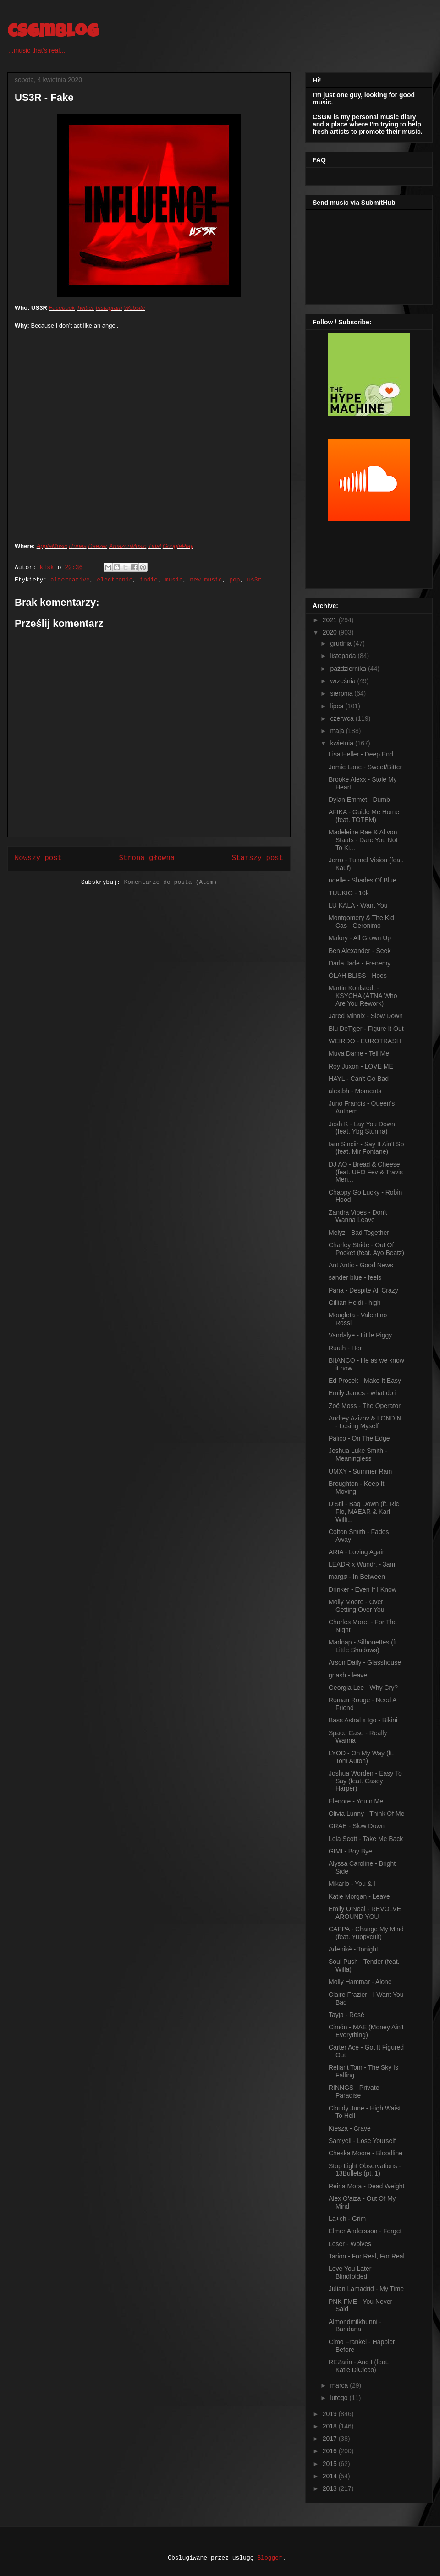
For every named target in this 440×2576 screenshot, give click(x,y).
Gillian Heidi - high (355, 1302)
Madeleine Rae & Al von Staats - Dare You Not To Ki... (363, 839)
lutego (339, 2397)
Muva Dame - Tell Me (359, 1053)
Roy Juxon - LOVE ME (361, 1066)
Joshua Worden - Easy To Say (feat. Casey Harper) (365, 1781)
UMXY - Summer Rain (360, 1471)
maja (338, 730)
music (174, 579)
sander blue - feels (355, 1277)
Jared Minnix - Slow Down (366, 1015)
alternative (70, 579)
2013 (331, 2488)
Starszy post (257, 858)
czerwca (342, 718)
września (343, 681)
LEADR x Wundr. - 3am (362, 1564)
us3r (254, 579)
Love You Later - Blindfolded (352, 2272)
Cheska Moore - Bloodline (365, 2153)
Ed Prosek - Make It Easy (365, 1380)
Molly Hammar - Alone (360, 1981)
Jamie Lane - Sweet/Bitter (365, 767)
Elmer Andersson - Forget (365, 2231)
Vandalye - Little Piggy (360, 1335)
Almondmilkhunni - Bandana (355, 2325)
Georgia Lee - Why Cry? (363, 1687)
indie (149, 579)
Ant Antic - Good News (361, 1265)
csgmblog (53, 33)
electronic (114, 579)
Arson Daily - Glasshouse (365, 1662)
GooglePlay (178, 546)
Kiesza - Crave (350, 2128)
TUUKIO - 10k (349, 893)
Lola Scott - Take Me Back (366, 1838)
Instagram (109, 307)
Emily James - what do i (362, 1393)
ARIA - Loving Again (357, 1552)
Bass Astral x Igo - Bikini (363, 1720)
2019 (331, 2413)
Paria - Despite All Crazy (363, 1290)
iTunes (78, 546)
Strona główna (147, 858)
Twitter (85, 307)
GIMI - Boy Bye (350, 1851)
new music (206, 579)
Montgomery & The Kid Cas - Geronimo (361, 921)
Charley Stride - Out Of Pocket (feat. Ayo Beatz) (366, 1248)
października (349, 668)
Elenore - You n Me (356, 1801)
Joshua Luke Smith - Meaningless (358, 1454)
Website (134, 307)
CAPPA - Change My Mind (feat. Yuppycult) (366, 1932)
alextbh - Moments (355, 1091)
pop (234, 579)
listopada (344, 655)
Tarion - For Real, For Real (367, 2256)
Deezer (97, 546)
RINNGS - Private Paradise (354, 2091)
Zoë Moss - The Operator (365, 1405)
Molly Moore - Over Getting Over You (357, 1605)
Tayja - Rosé (346, 2014)
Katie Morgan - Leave (359, 1896)
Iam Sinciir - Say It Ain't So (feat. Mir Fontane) (366, 1148)
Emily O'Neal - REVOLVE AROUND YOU (365, 1912)
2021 (331, 620)
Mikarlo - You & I (352, 1883)
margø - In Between (357, 1576)
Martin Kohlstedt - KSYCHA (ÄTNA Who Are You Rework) (363, 995)
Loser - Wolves (350, 2243)
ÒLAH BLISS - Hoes (358, 975)
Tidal (154, 546)
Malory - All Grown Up (360, 938)
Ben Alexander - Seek (359, 950)
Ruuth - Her (345, 1348)
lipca (337, 706)
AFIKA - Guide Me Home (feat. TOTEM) (364, 815)
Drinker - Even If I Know (362, 1589)
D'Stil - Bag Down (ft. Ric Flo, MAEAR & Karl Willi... (364, 1511)
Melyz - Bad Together (359, 1232)
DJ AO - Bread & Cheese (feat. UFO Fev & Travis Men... (366, 1172)
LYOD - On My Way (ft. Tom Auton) (361, 1757)
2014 (331, 2476)
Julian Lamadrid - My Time (366, 2288)
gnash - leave (348, 1675)
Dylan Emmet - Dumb (359, 799)
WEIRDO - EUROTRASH (365, 1041)
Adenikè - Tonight (353, 1949)
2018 (331, 2426)
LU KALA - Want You (358, 905)
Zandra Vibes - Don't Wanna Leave (358, 1216)
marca (340, 2385)
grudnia (341, 643)
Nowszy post (38, 858)
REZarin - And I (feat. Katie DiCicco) (359, 2365)
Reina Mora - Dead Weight (366, 2186)
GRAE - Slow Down (357, 1826)
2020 (331, 632)
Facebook (62, 307)
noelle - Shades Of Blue (362, 880)
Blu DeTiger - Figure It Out (366, 1028)
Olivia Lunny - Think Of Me (366, 1813)
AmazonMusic (128, 546)
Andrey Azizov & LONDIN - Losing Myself (365, 1422)
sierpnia (342, 693)
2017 (331, 2438)
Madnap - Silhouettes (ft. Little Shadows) (364, 1646)
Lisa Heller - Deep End (361, 754)
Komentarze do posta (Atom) (170, 882)
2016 (331, 2451)
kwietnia (342, 743)
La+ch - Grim (347, 2218)
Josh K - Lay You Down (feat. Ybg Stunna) (362, 1127)
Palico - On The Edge (359, 1438)
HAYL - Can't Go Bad (359, 1078)
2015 (331, 2463)
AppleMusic (52, 546)
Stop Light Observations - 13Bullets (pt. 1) (365, 2169)
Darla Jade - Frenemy (359, 963)
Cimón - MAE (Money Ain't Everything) (366, 2031)
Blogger (269, 2557)
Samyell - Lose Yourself (362, 2140)
